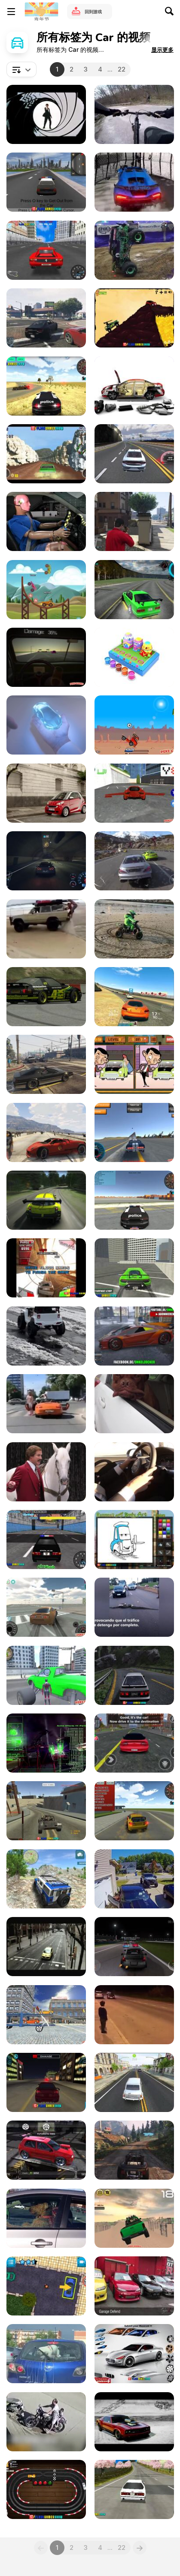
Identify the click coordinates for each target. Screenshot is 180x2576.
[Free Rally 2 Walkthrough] (46, 1810)
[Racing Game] (46, 1200)
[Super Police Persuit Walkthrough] (46, 1539)
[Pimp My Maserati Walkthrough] (134, 2353)
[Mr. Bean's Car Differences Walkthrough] (134, 1064)
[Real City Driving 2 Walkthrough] (134, 1267)
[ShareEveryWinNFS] (46, 860)
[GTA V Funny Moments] (134, 521)
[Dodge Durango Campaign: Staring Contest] (46, 1471)
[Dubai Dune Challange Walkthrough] (134, 2218)
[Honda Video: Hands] (46, 725)
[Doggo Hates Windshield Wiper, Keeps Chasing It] (46, 2353)
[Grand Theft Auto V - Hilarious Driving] (46, 1064)
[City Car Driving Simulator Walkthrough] (46, 2082)
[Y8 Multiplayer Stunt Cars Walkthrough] (134, 1132)
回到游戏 (93, 11)
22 (121, 69)
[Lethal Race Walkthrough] (134, 725)
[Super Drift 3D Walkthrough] (134, 2489)
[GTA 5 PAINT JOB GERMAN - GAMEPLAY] (134, 1336)
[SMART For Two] (46, 793)
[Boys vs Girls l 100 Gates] (134, 182)
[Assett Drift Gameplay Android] (134, 589)
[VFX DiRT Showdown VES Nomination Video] (46, 1743)
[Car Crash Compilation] (46, 2421)
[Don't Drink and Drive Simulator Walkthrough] (46, 657)
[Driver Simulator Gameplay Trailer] (134, 2082)
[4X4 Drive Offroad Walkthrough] (46, 1878)
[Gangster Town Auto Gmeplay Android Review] (134, 1743)
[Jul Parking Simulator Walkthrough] (46, 2285)
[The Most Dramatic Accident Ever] (46, 929)
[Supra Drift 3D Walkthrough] (46, 1607)
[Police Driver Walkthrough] (134, 1200)
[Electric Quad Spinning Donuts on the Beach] (134, 929)
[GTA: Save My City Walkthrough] (46, 182)
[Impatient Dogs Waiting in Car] (46, 2218)
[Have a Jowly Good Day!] (134, 1403)
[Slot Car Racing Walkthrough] (46, 2489)
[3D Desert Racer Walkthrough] (134, 1810)
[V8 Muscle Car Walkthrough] (46, 453)
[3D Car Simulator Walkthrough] (46, 386)
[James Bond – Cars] (46, 114)
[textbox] (21, 69)
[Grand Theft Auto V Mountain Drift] (134, 2150)
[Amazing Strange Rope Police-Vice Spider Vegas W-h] (46, 1675)
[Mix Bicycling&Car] (134, 114)
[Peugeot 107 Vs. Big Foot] (46, 1946)
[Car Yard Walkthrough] (134, 317)
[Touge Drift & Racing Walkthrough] (134, 1675)
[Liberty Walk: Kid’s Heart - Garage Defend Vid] (134, 2285)
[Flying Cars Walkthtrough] (134, 793)
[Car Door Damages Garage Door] (134, 1878)
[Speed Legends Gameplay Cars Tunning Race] (46, 2150)
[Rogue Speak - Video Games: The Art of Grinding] (134, 1946)
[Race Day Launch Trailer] (46, 589)
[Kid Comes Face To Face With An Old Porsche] (134, 2014)
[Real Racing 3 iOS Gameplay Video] (134, 996)
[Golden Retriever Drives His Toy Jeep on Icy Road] (46, 1336)
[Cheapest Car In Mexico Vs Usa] (46, 521)
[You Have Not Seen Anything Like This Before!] (134, 250)
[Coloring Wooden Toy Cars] (134, 657)
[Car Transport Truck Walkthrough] (46, 2014)
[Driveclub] (134, 860)
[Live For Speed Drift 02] (46, 996)
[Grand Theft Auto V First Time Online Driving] (46, 317)
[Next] (139, 2548)
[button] (162, 49)
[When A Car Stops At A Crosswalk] (46, 1403)
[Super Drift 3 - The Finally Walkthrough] (46, 250)
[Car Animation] (134, 386)
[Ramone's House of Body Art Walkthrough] (134, 1539)
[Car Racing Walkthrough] (134, 453)
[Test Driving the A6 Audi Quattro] (134, 1471)
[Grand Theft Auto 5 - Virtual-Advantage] (46, 1132)
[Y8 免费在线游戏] (41, 11)
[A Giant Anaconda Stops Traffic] (134, 1607)
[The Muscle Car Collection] (134, 2421)
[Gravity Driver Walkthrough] (46, 1267)
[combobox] (21, 69)
